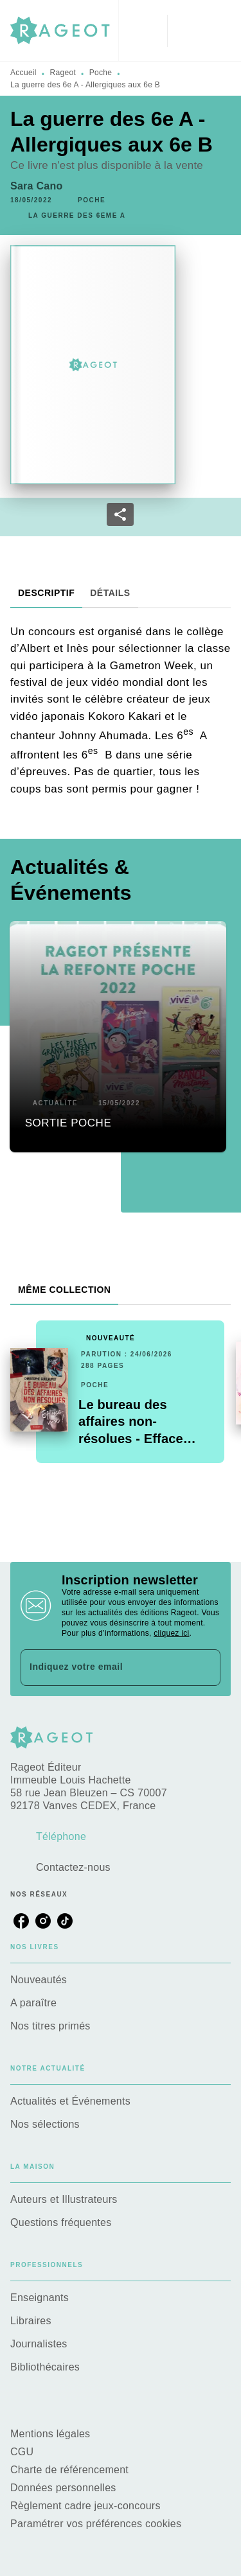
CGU (23, 2451)
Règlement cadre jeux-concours (85, 2505)
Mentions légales (50, 2433)
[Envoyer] (205, 1667)
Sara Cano (36, 185)
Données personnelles (63, 2487)
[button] (91, 200)
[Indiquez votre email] (104, 1667)
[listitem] (21, 1921)
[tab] (46, 592)
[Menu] (199, 31)
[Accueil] (64, 30)
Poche (100, 72)
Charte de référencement (69, 2469)
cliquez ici (171, 1633)
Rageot (63, 72)
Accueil (23, 72)
